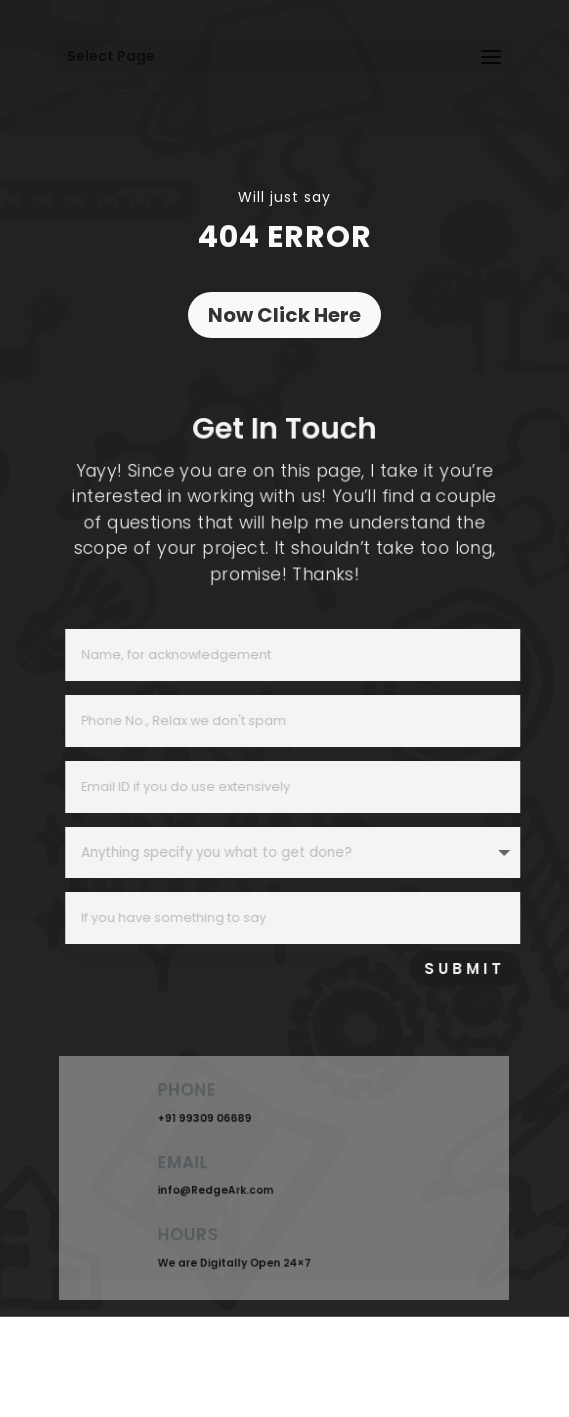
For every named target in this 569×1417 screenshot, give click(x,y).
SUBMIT (490, 968)
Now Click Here (284, 315)
